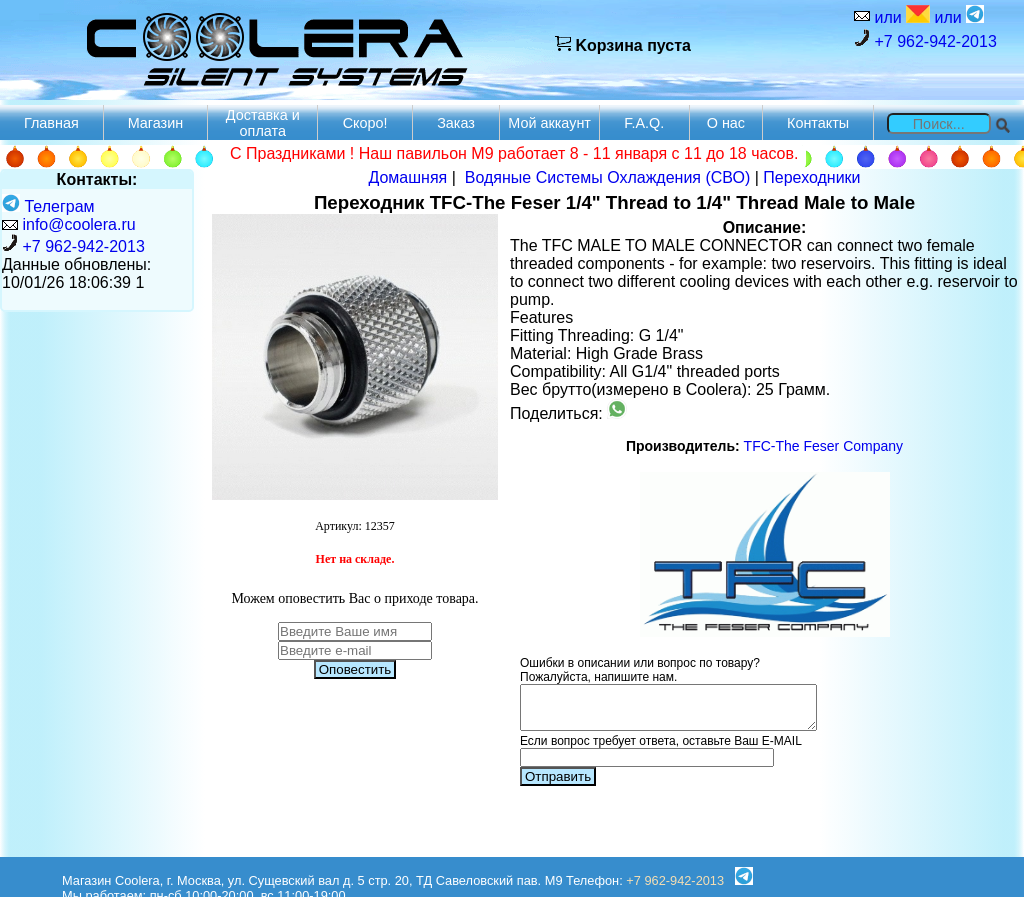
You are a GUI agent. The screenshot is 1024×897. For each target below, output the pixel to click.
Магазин (156, 123)
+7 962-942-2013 (925, 39)
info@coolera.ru (78, 224)
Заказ (456, 123)
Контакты (818, 123)
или (900, 15)
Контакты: (97, 179)
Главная (51, 123)
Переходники (811, 177)
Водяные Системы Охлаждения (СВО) (608, 177)
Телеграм (48, 206)
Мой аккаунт (549, 123)
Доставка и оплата (263, 123)
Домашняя (407, 177)
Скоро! (365, 123)
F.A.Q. (644, 123)
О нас (726, 123)
